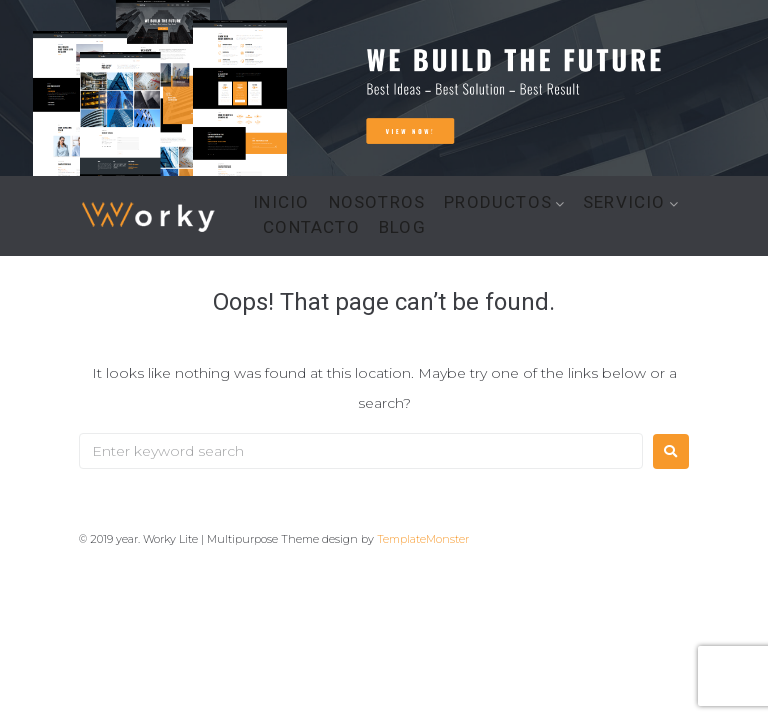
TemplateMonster (423, 539)
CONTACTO (311, 227)
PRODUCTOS (498, 202)
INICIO (281, 202)
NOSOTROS (377, 202)
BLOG (402, 227)
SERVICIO (624, 202)
